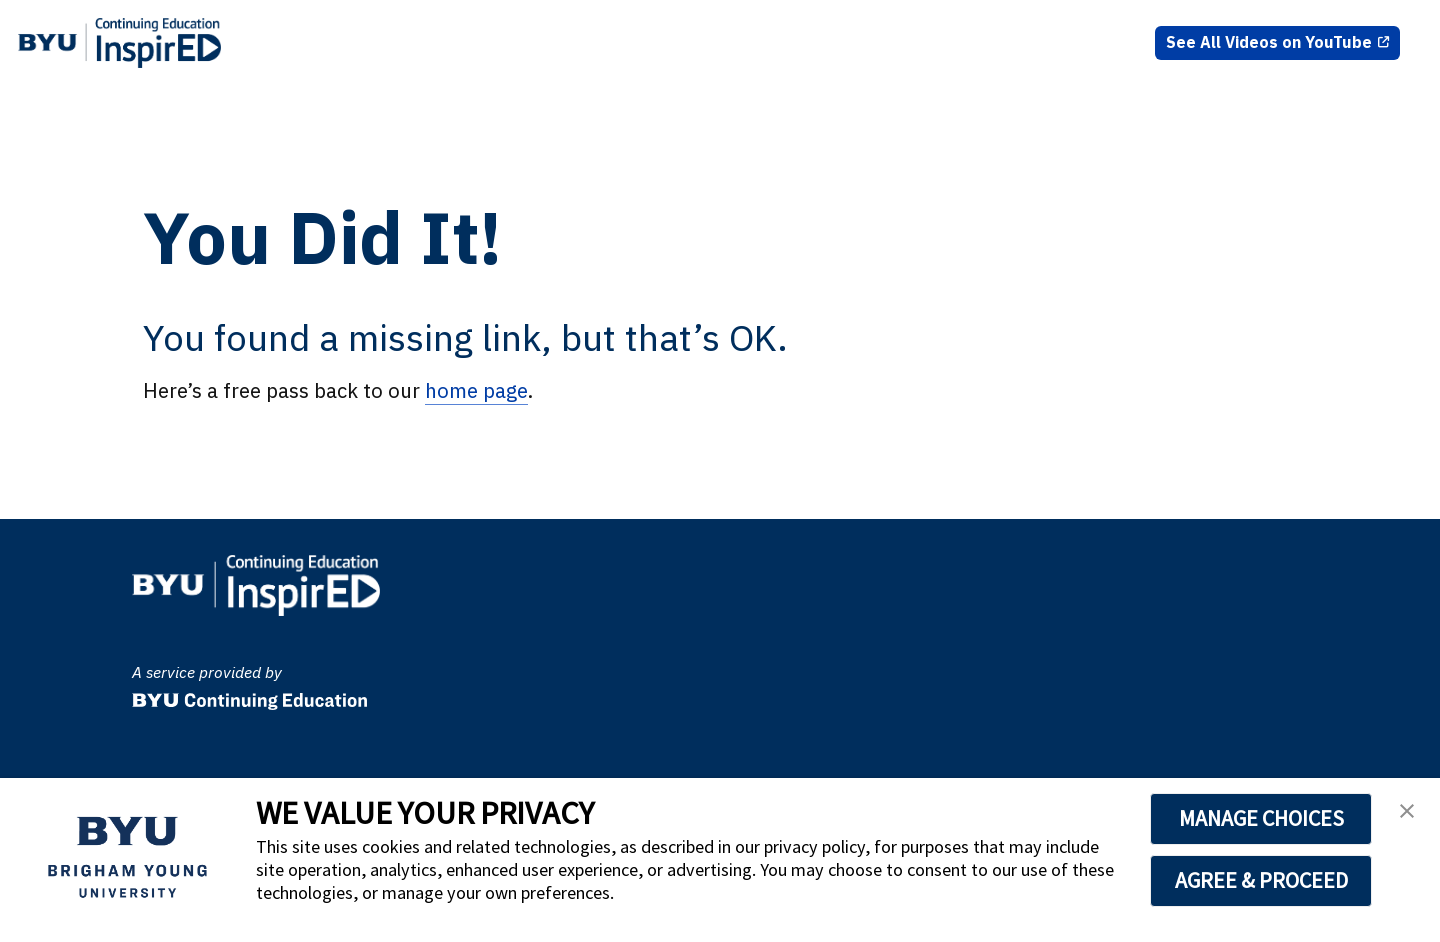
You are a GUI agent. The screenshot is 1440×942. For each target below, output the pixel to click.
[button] (1407, 817)
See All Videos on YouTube (1269, 42)
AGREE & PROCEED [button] (1261, 880)
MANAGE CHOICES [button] (1261, 818)
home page (476, 390)
